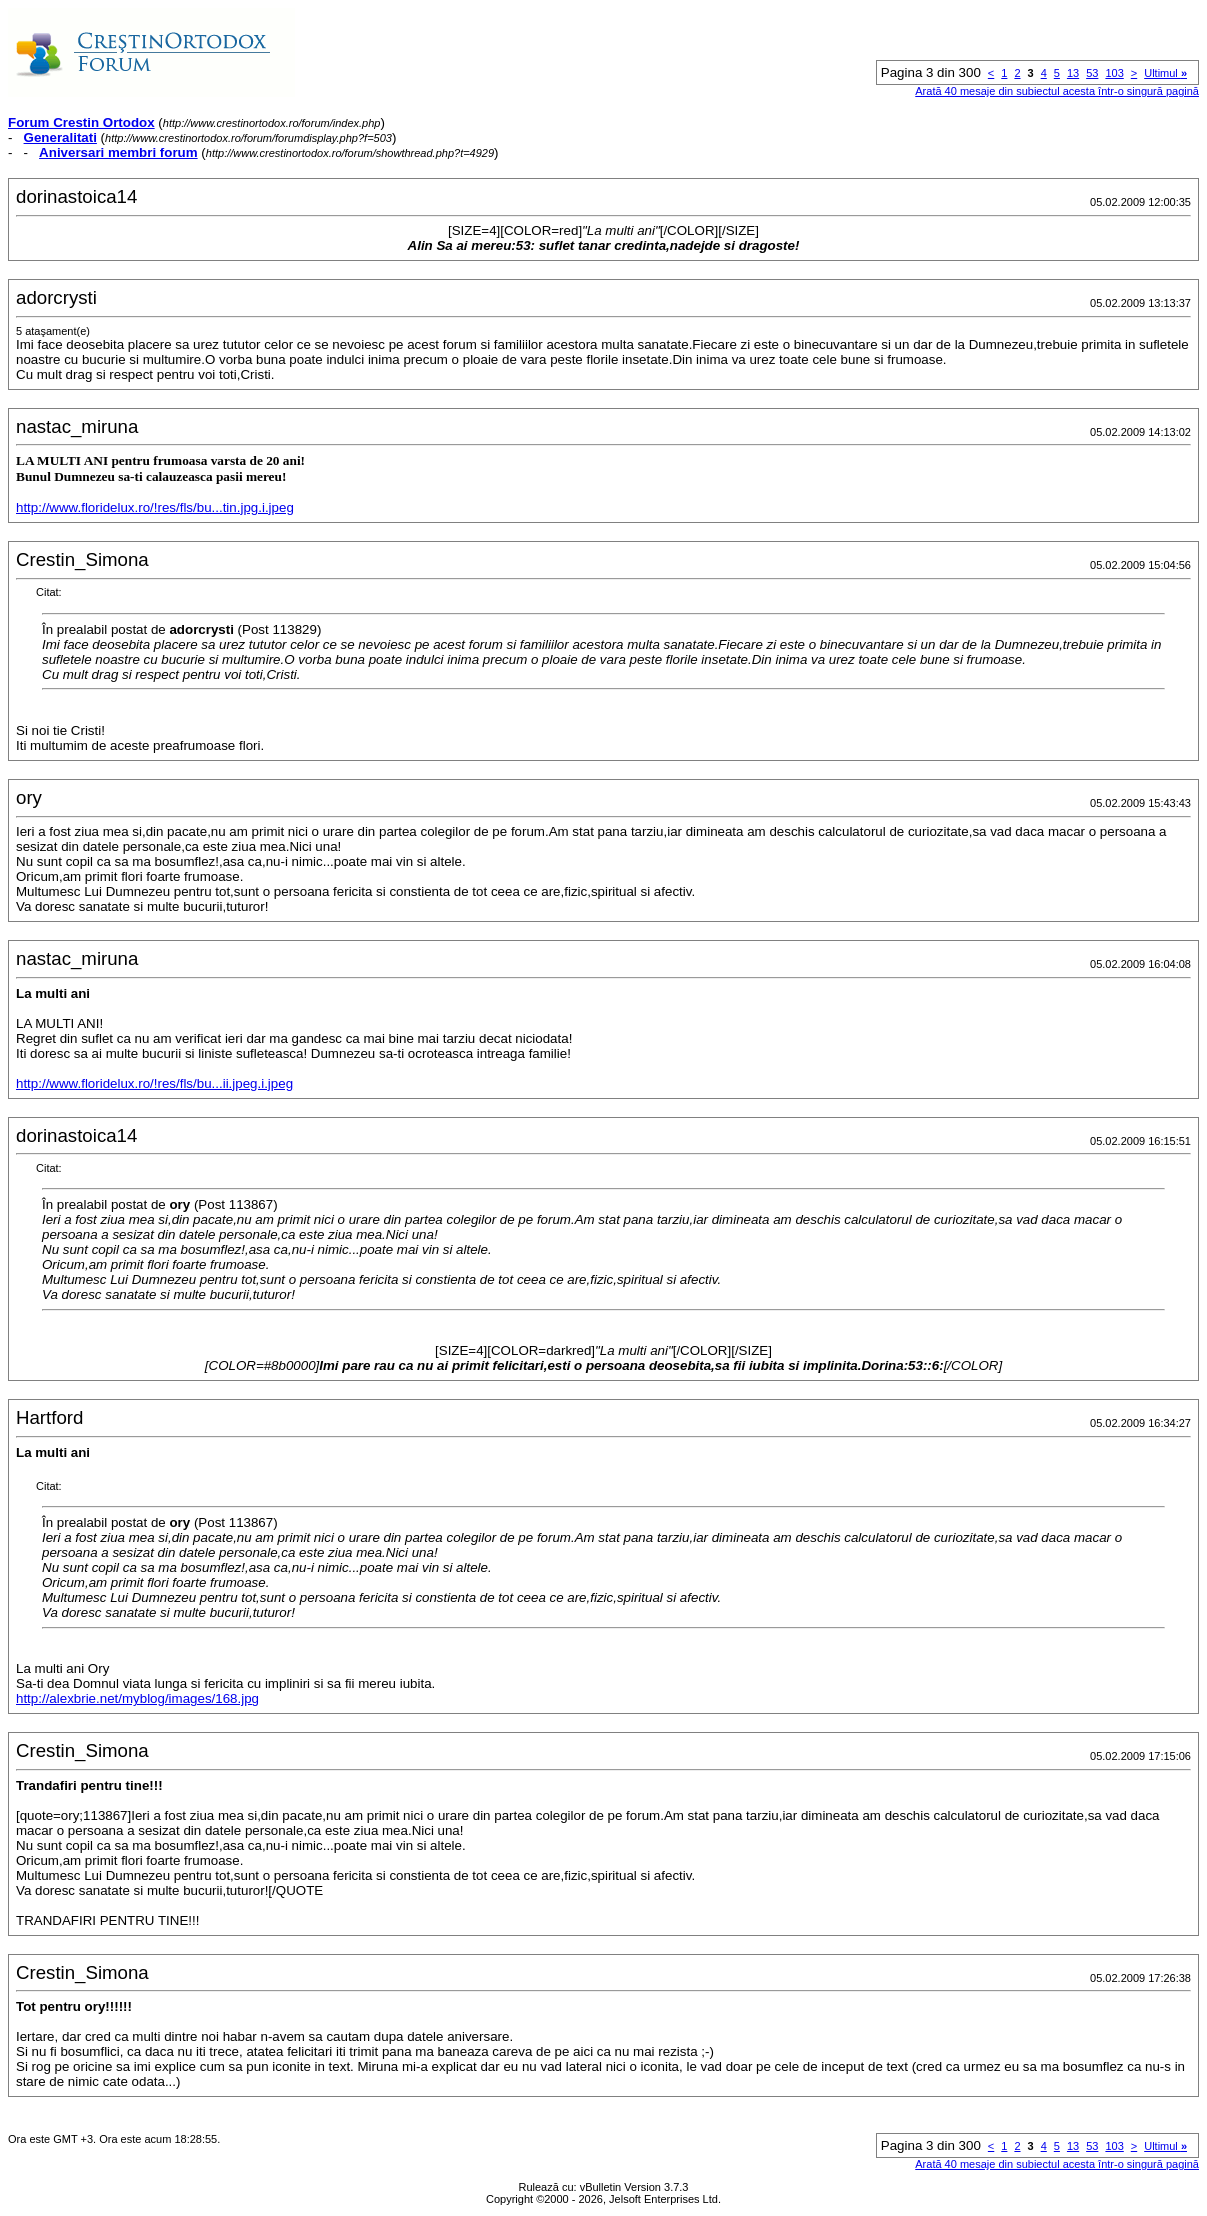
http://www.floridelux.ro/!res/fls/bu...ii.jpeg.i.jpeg (154, 1083)
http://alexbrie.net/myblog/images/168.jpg (137, 1698)
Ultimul (1165, 73)
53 (1092, 73)
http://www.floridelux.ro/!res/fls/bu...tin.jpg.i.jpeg (155, 507)
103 (1114, 73)
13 (1073, 73)
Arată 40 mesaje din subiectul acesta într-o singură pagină (1057, 91)
